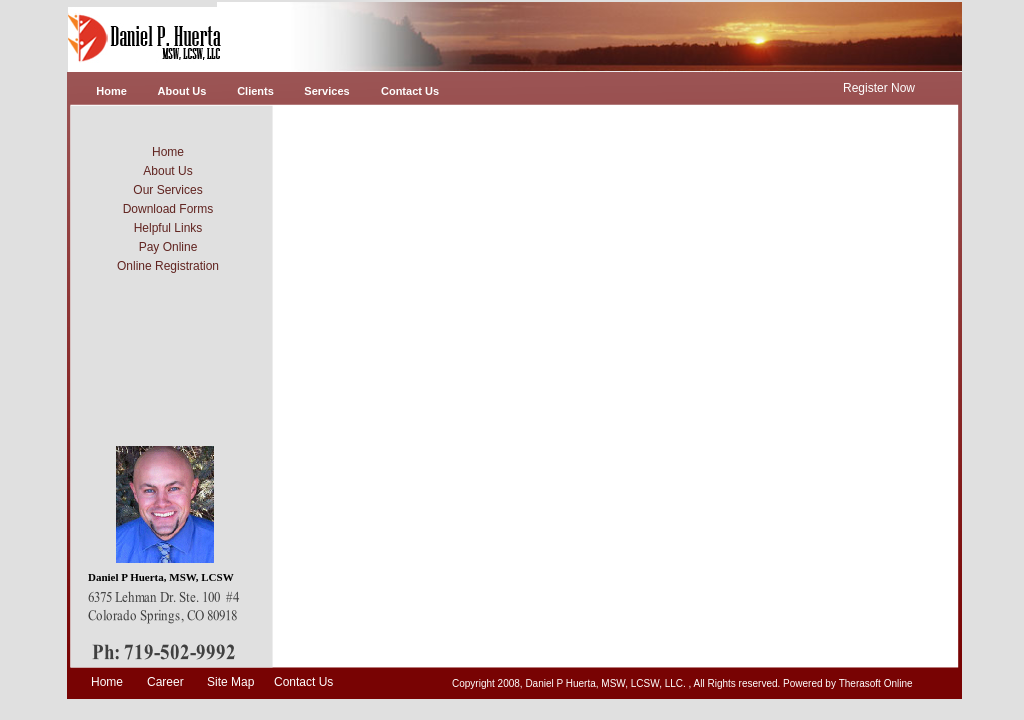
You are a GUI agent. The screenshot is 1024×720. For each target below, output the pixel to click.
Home (107, 682)
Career (165, 682)
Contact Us (303, 682)
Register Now (879, 88)
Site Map (230, 682)
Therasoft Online (876, 683)
